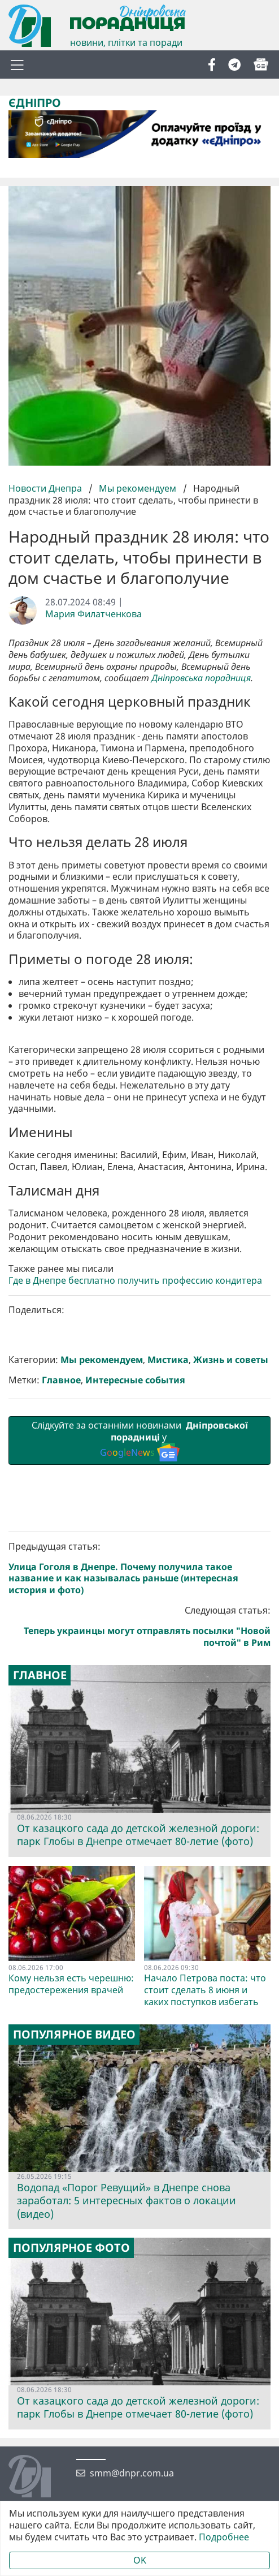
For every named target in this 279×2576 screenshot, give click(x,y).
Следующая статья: (139, 1829)
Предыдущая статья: (139, 1770)
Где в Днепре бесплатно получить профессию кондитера (135, 1483)
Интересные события (135, 1582)
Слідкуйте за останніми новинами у (139, 1643)
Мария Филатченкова (93, 614)
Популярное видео (74, 2237)
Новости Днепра (46, 487)
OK (139, 2560)
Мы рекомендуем (137, 487)
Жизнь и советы (230, 1562)
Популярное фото (71, 2450)
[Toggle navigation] (16, 64)
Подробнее (224, 2537)
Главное (61, 1582)
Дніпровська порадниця (201, 678)
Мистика (168, 1562)
